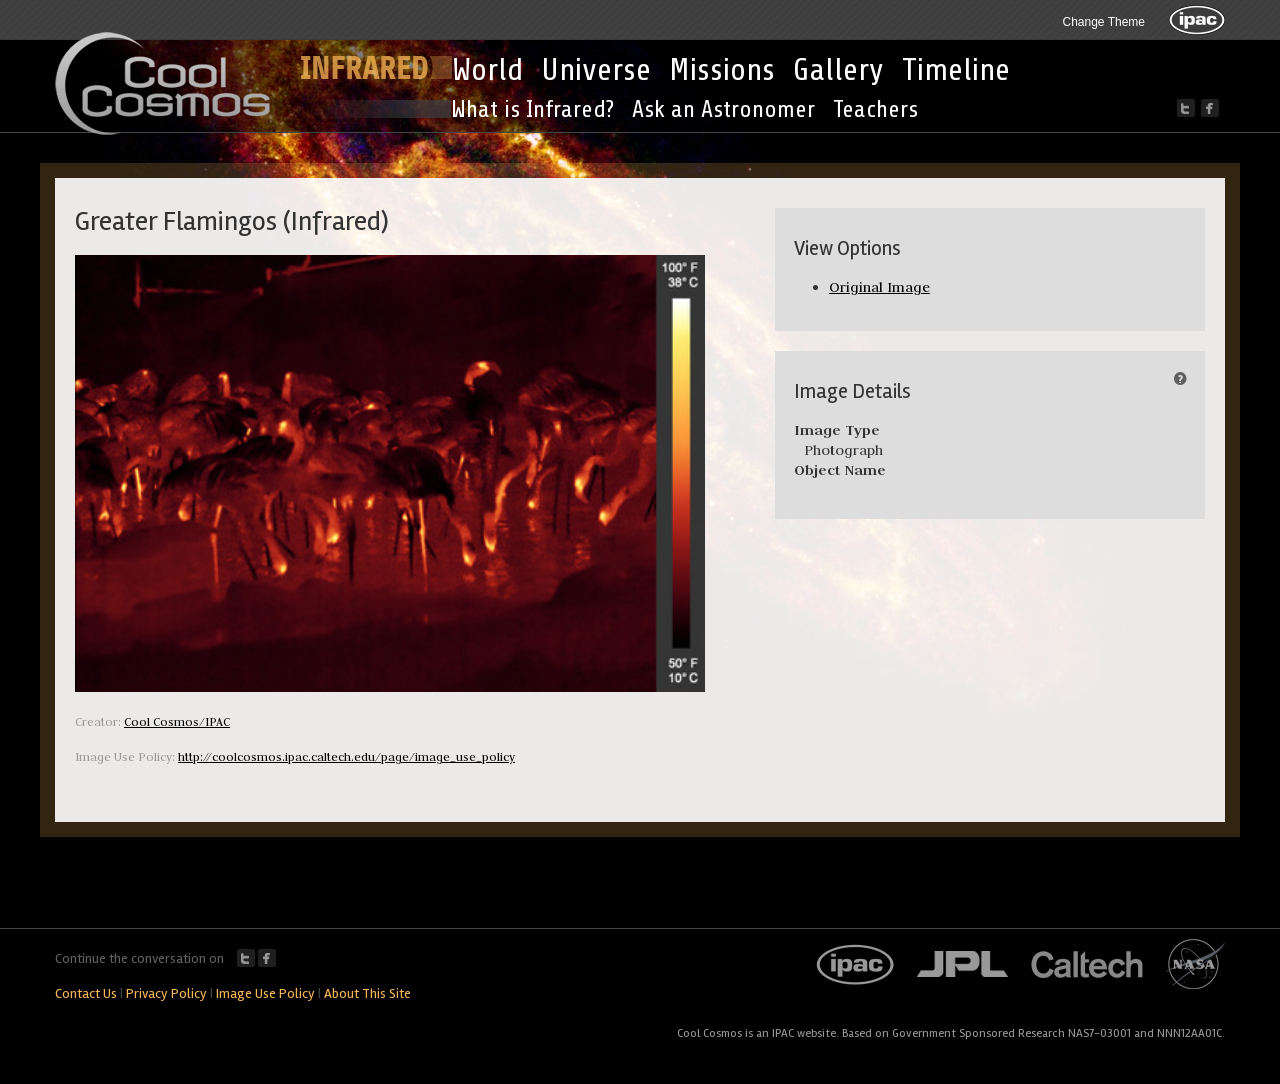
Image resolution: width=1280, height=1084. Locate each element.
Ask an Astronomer (723, 109)
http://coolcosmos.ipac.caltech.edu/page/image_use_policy (346, 756)
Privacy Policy (166, 993)
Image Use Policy (265, 993)
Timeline (956, 70)
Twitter (246, 958)
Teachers (875, 109)
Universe (596, 70)
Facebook (267, 958)
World (487, 70)
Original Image (879, 287)
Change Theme (1104, 22)
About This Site (367, 993)
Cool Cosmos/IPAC (177, 721)
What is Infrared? (532, 109)
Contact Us (86, 993)
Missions (722, 70)
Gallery (838, 70)
